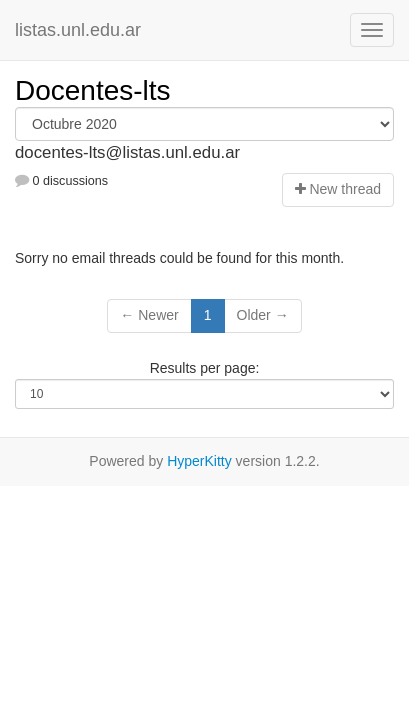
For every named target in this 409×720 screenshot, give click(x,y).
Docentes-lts (93, 90)
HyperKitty (199, 461)
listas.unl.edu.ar (78, 30)
